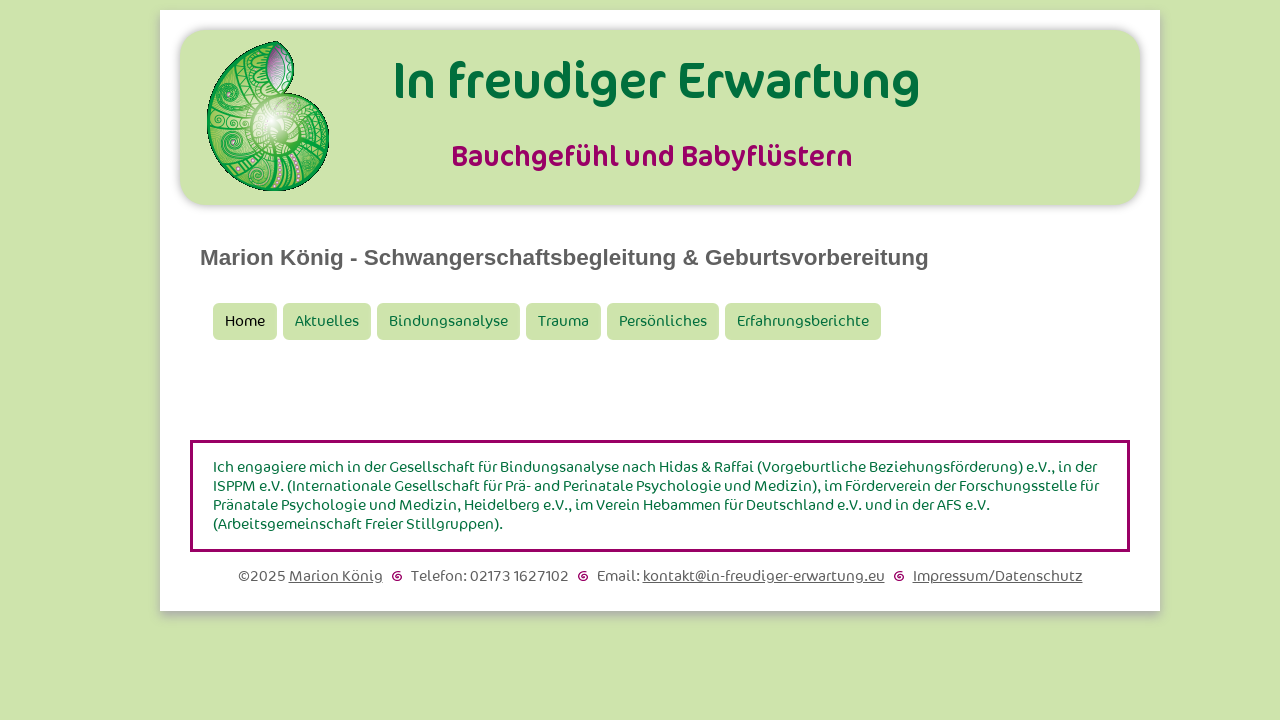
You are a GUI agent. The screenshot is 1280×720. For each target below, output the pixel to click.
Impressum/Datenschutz (998, 576)
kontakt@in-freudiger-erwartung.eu (764, 576)
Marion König (336, 576)
